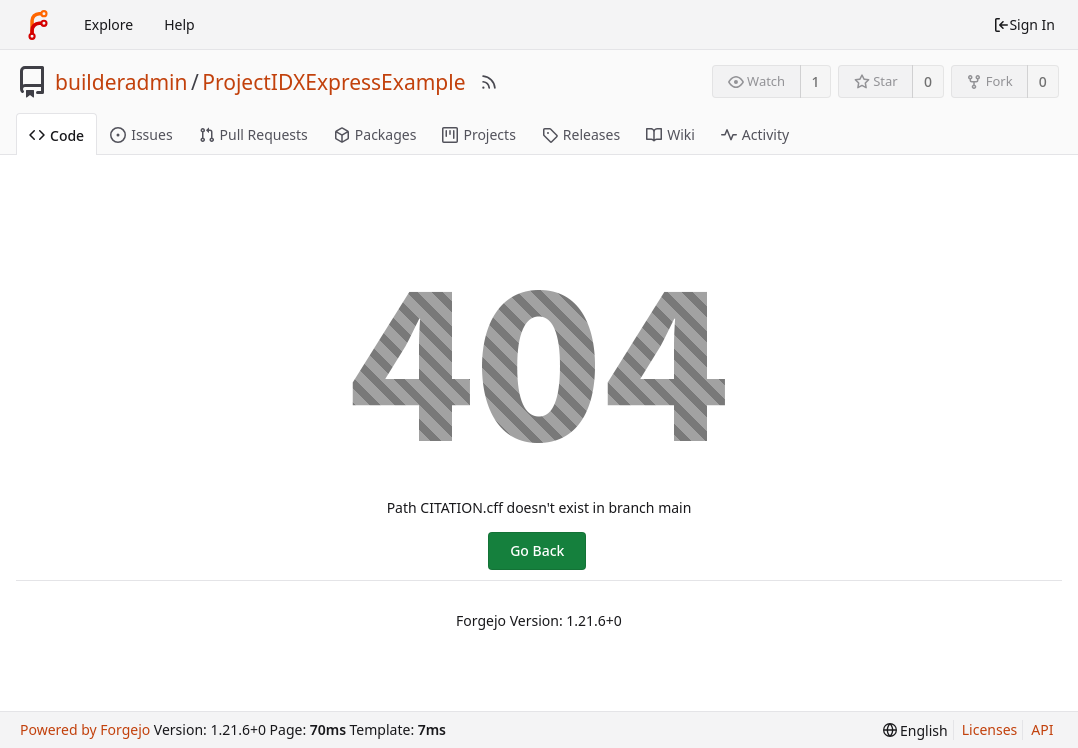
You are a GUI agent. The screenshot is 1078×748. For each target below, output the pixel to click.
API (1042, 729)
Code (56, 135)
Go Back (537, 550)
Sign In (1024, 24)
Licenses (990, 729)
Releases (581, 134)
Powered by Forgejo (85, 729)
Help (179, 24)
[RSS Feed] (489, 82)
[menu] (915, 730)
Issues (141, 134)
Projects (478, 134)
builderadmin (121, 82)
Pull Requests (253, 134)
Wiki (670, 134)
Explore (108, 24)
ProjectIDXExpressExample (333, 82)
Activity (755, 134)
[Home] (38, 25)
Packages (375, 134)
